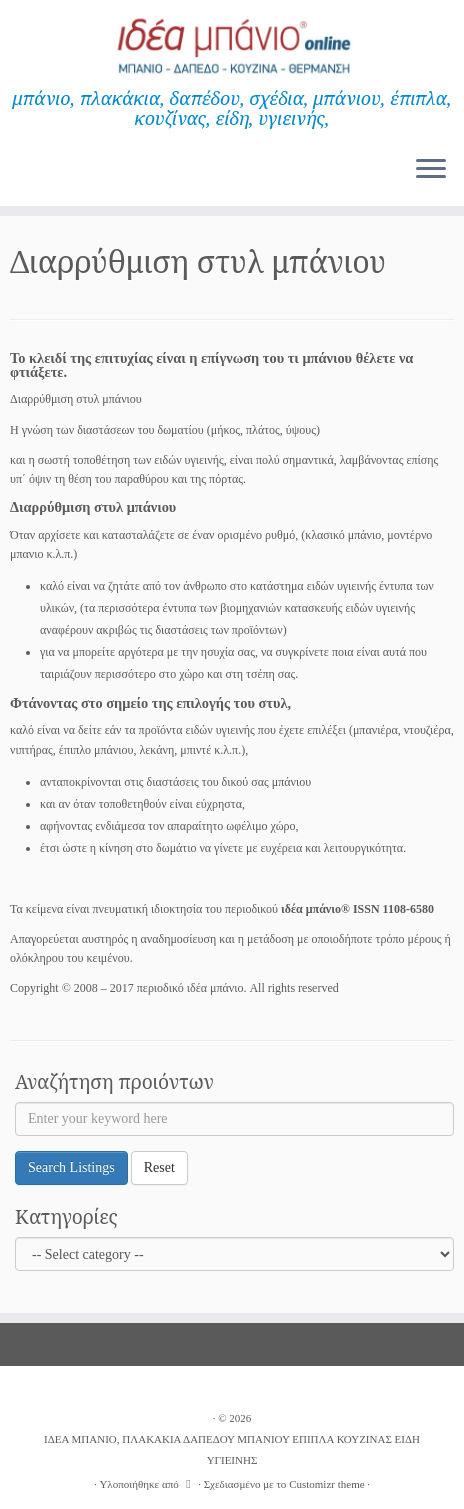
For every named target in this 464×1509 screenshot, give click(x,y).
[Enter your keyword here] (234, 1119)
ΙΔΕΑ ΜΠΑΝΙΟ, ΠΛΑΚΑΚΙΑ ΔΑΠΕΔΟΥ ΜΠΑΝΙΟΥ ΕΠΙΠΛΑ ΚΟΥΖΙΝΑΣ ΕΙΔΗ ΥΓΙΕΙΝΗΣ (232, 1449)
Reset (159, 1167)
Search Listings (71, 1167)
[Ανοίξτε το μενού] (431, 170)
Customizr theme (326, 1484)
